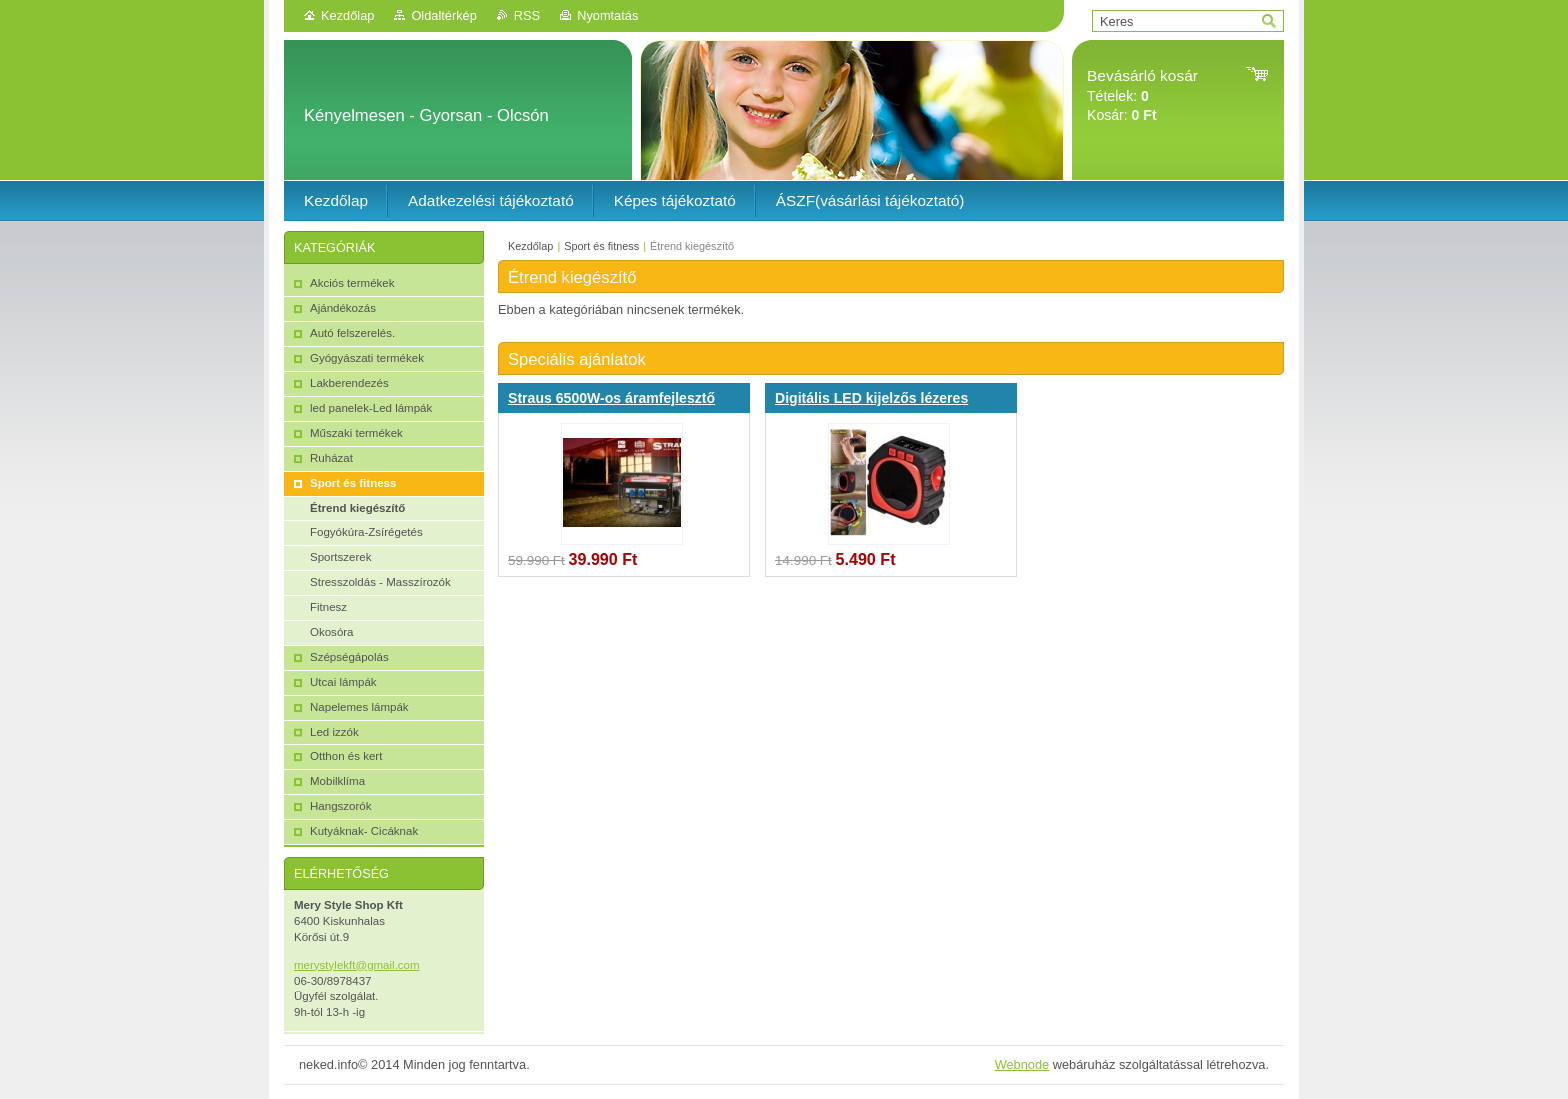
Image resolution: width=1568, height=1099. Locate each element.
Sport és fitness (601, 246)
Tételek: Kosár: (1142, 95)
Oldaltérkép (443, 15)
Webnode (1022, 1064)
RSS (527, 15)
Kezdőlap (347, 15)
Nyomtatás (607, 15)
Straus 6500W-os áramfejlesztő (611, 398)
